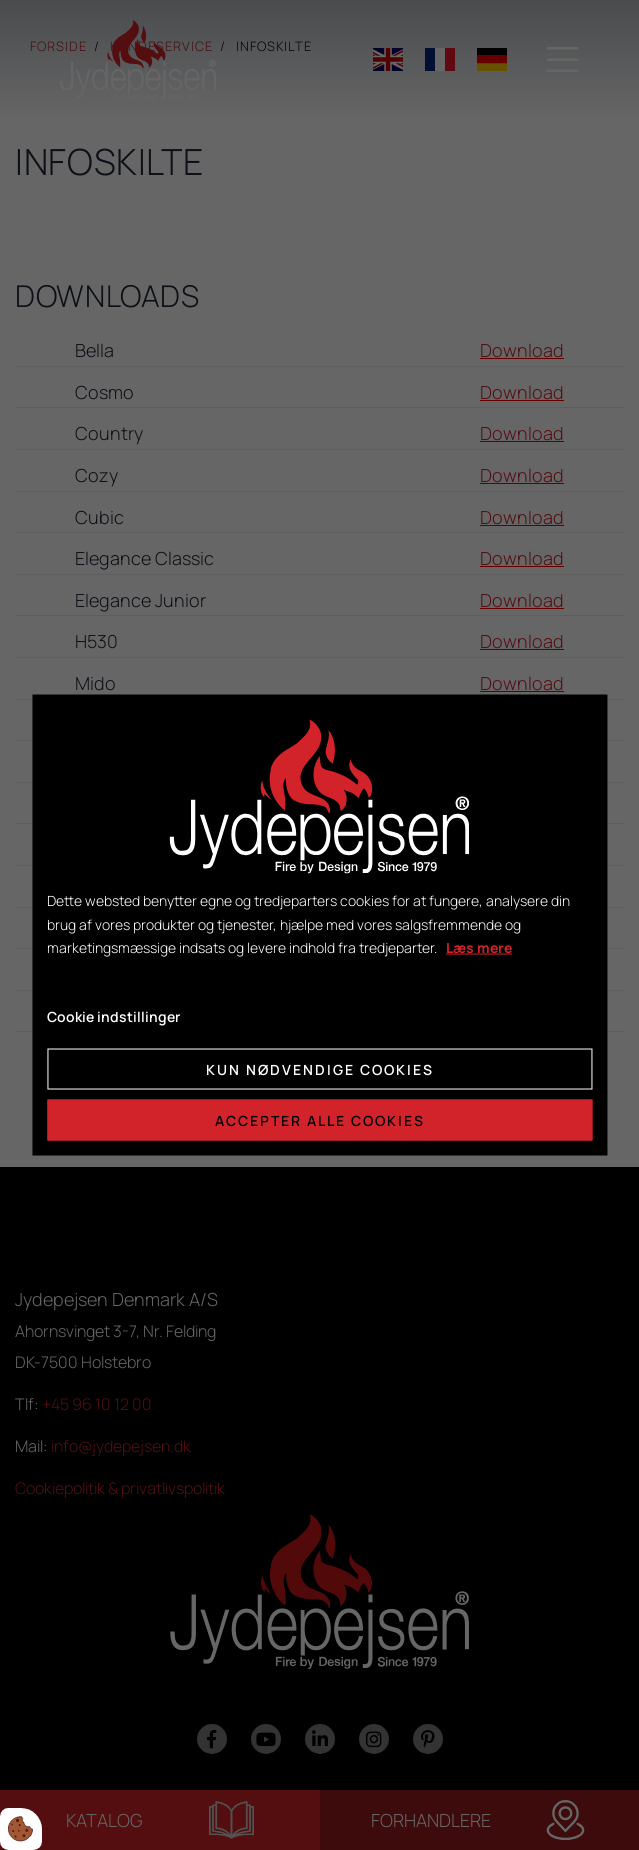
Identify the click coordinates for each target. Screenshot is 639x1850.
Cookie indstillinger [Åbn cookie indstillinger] (113, 1016)
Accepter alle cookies (320, 1119)
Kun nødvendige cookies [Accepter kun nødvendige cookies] (320, 1068)
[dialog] (319, 925)
